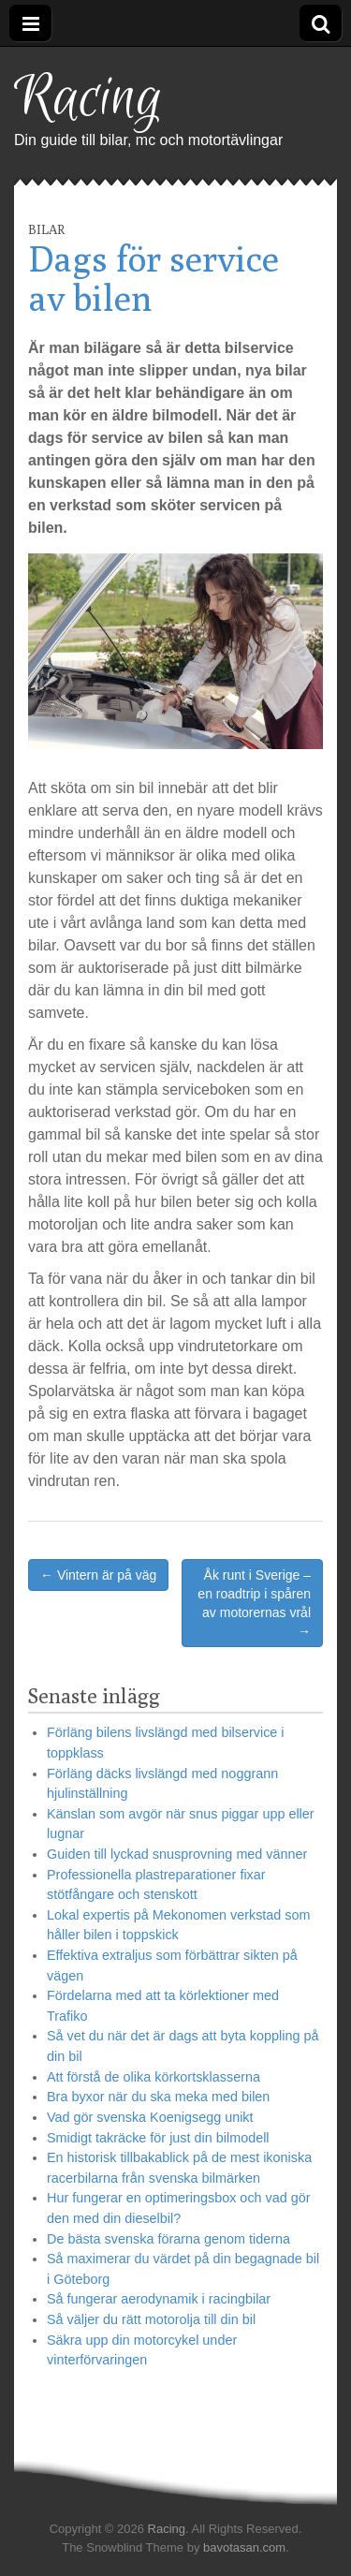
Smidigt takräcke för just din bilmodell (158, 2137)
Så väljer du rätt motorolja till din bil (151, 2319)
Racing (88, 99)
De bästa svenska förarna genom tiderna (168, 2238)
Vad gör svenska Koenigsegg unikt (150, 2117)
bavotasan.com (244, 2547)
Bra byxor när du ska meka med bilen (158, 2096)
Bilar (46, 229)
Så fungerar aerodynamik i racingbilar (159, 2298)
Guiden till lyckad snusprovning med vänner (177, 1854)
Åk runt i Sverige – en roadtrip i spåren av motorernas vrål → (254, 1603)
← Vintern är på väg (98, 1575)
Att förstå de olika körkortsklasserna (153, 2076)
